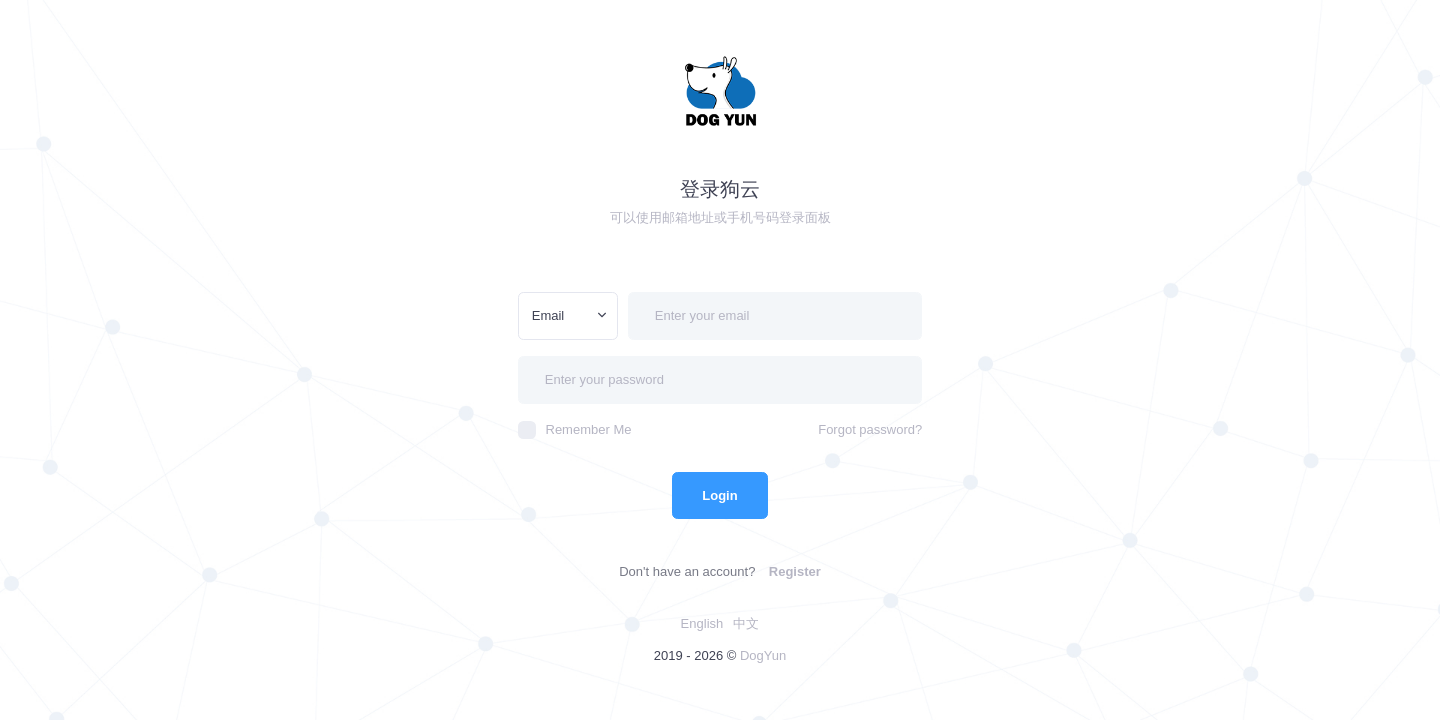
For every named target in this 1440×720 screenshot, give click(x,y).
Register (795, 571)
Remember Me (575, 430)
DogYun (763, 655)
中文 (746, 623)
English (702, 623)
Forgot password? (870, 429)
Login (719, 495)
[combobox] (568, 316)
